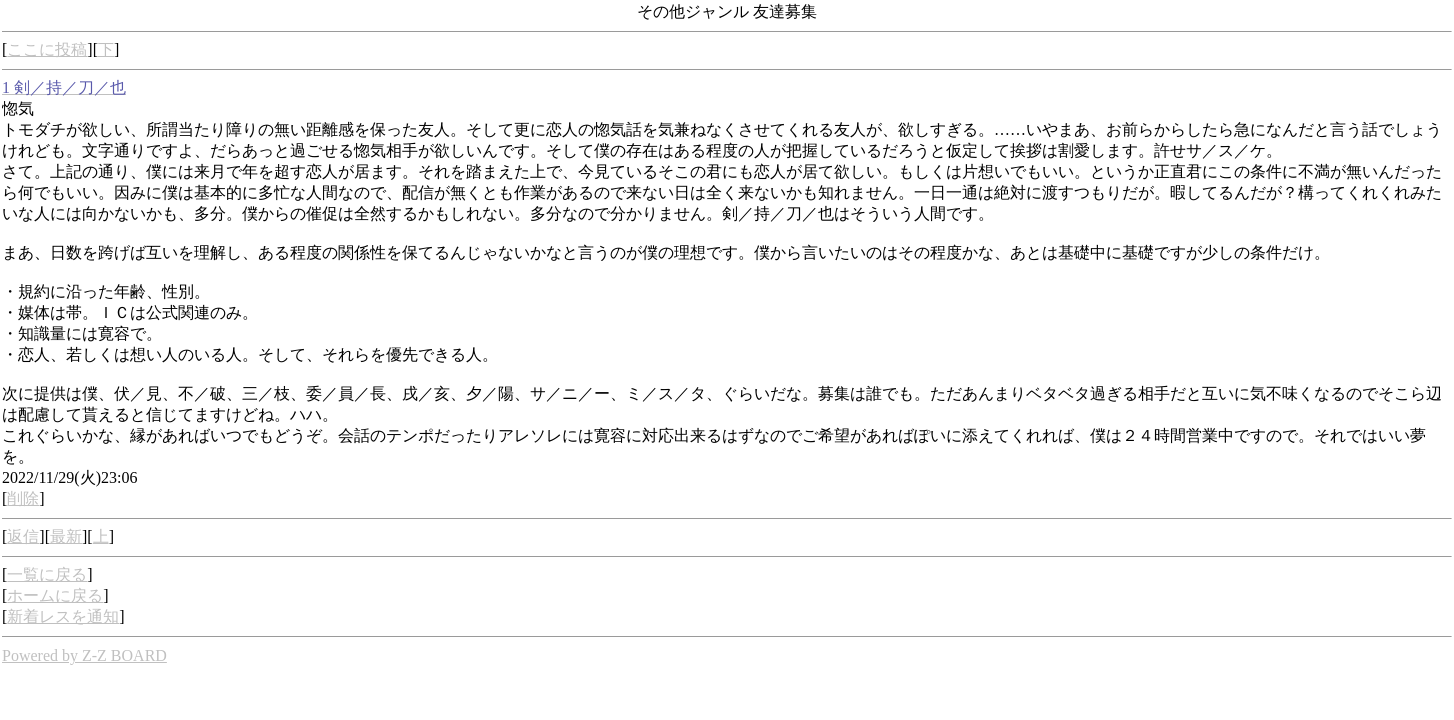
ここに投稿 (47, 49)
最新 (66, 536)
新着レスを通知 (63, 616)
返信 (23, 536)
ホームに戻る (55, 595)
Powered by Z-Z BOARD (84, 655)
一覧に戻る (47, 574)
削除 (23, 498)
